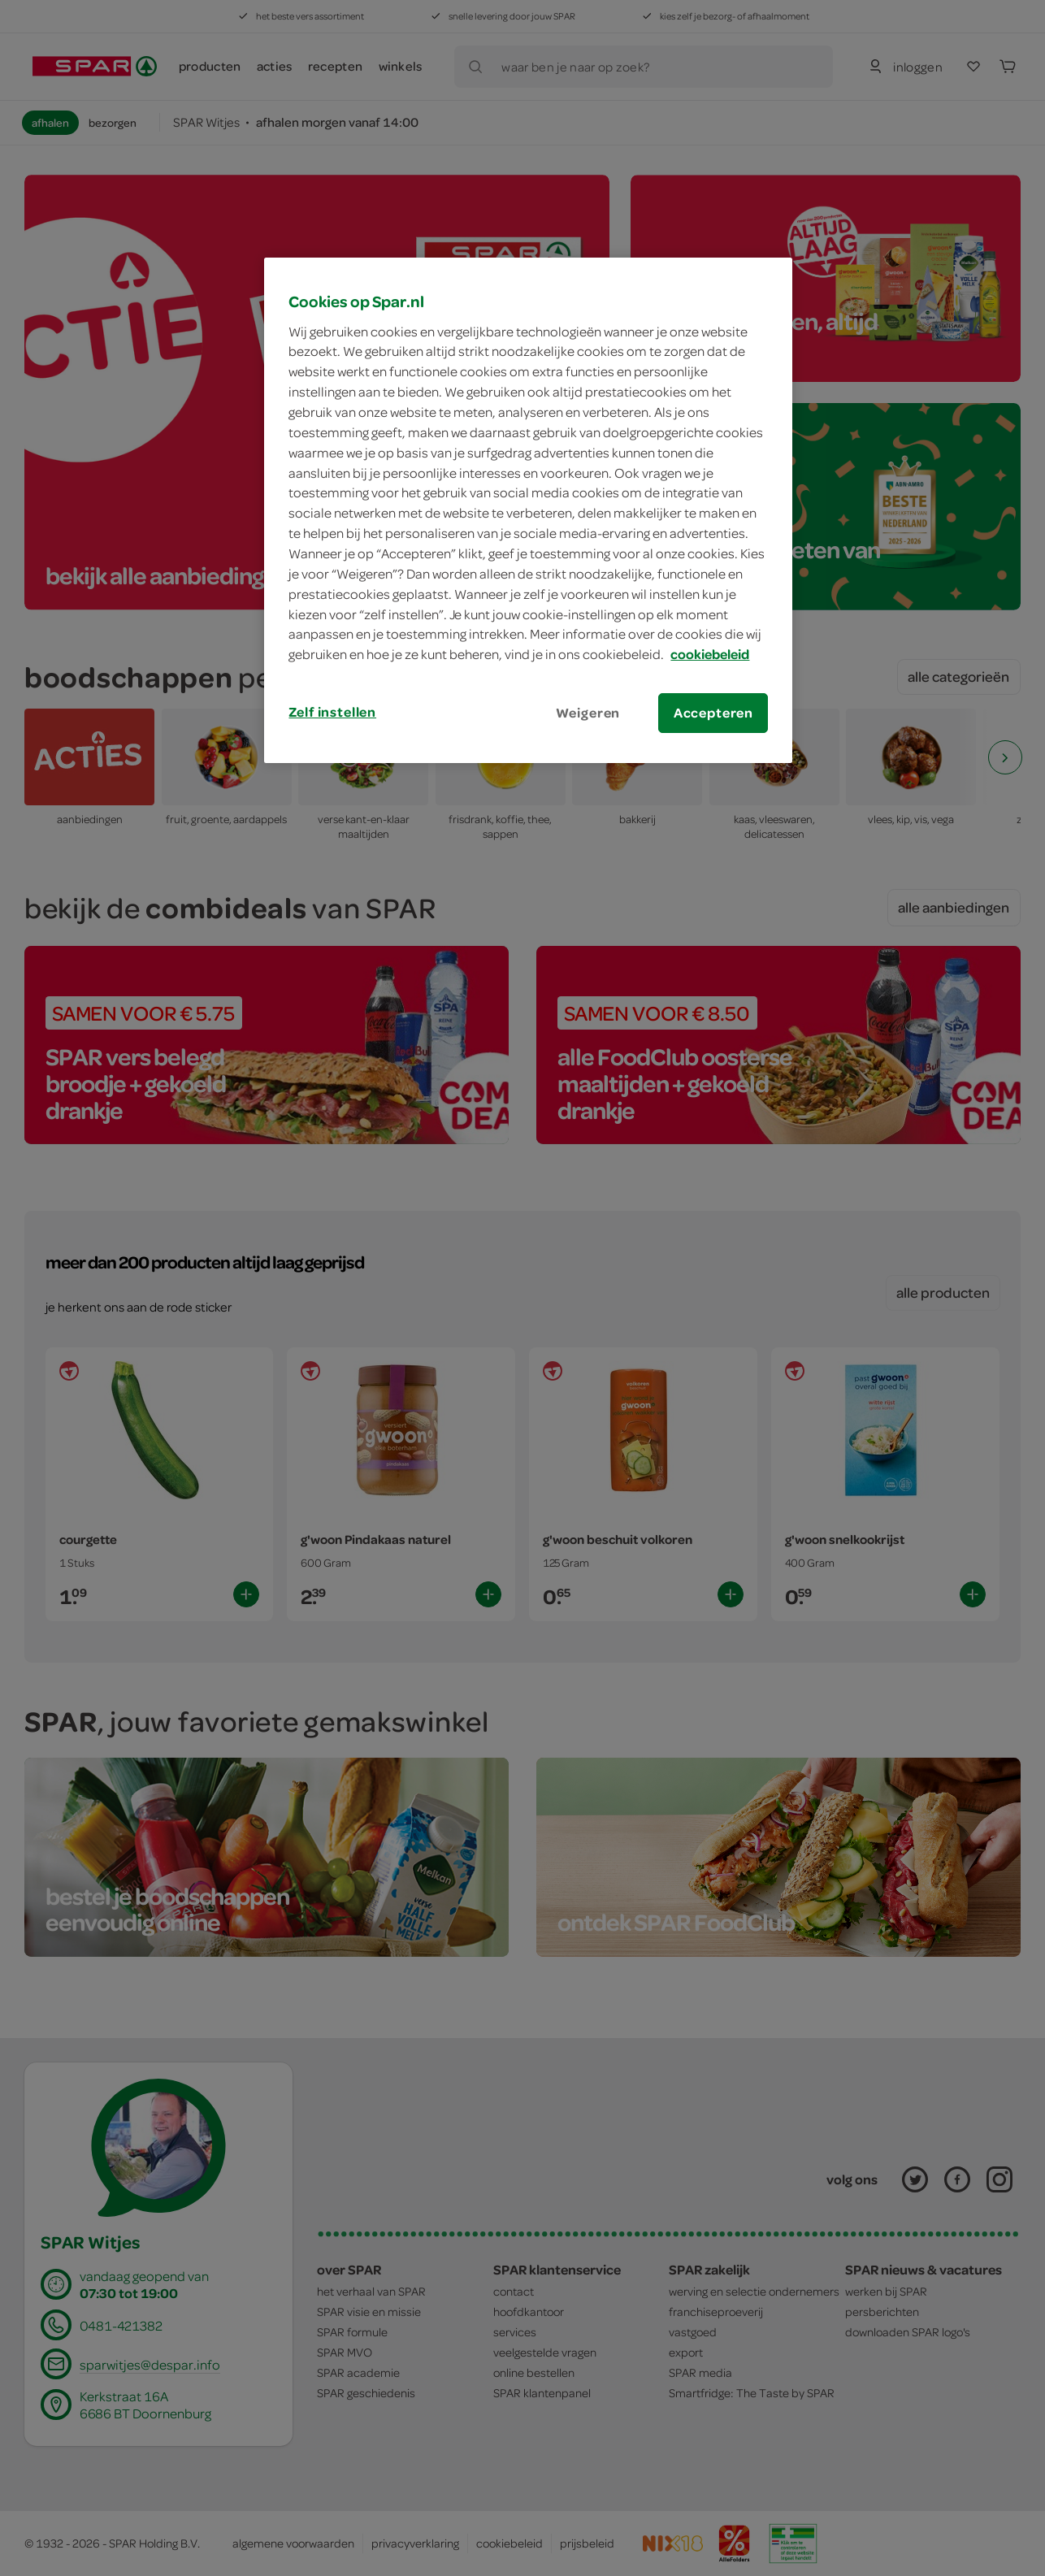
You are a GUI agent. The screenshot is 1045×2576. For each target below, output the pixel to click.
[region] (528, 510)
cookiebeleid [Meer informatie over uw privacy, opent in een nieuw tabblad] (709, 654)
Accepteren (713, 713)
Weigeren (588, 713)
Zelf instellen (332, 712)
